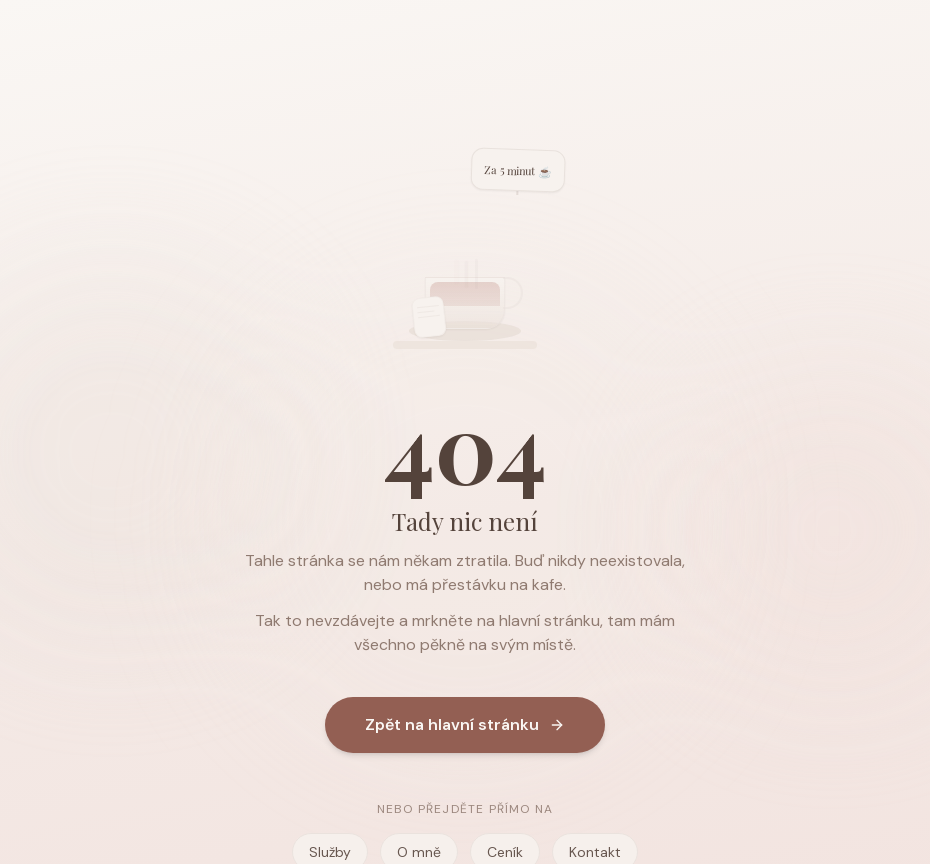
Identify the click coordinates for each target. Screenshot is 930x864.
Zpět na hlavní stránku (465, 725)
